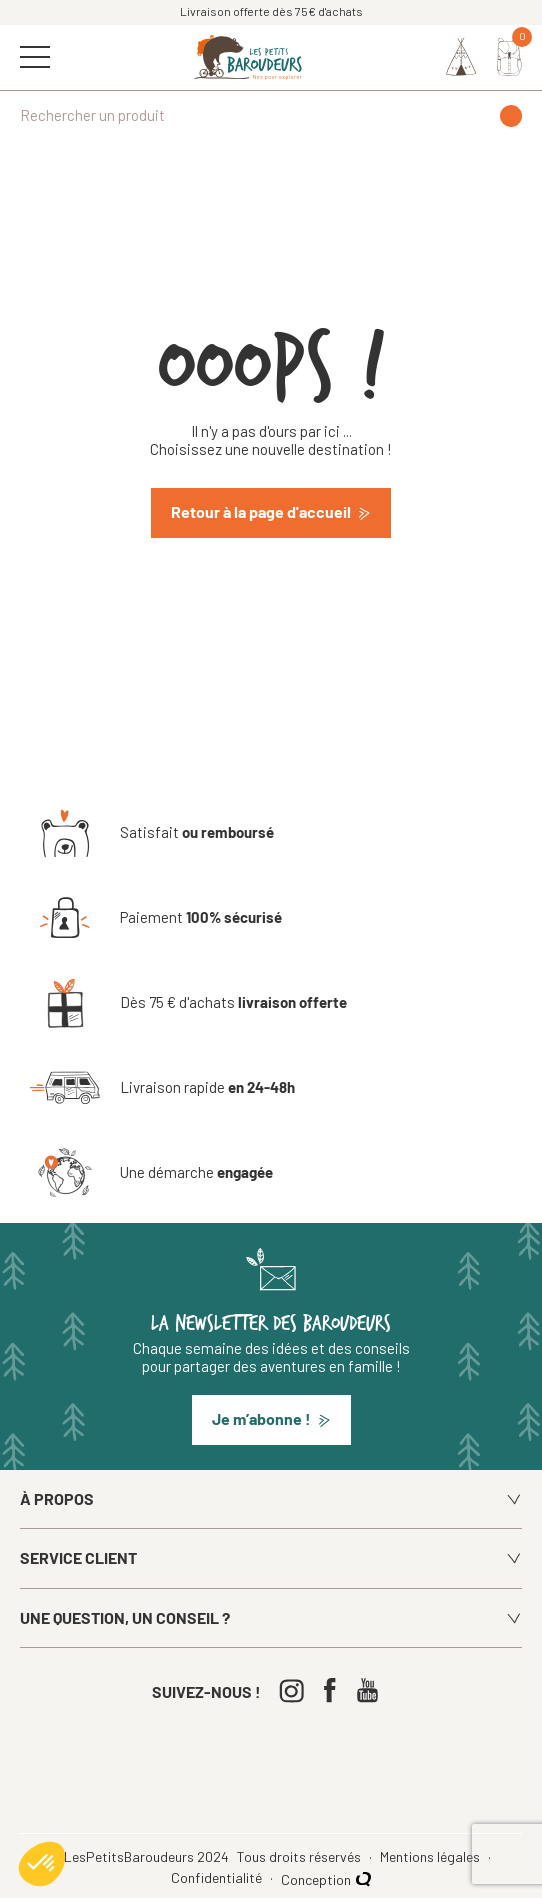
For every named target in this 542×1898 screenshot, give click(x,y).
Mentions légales (431, 1857)
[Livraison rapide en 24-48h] (162, 1088)
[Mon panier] (509, 57)
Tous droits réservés (300, 1857)
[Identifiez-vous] (461, 57)
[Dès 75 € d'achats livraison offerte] (188, 1003)
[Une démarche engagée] (151, 1173)
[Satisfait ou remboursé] (152, 833)
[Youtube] (372, 1690)
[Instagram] (296, 1690)
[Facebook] (334, 1690)
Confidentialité (218, 1878)
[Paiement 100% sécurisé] (156, 918)
